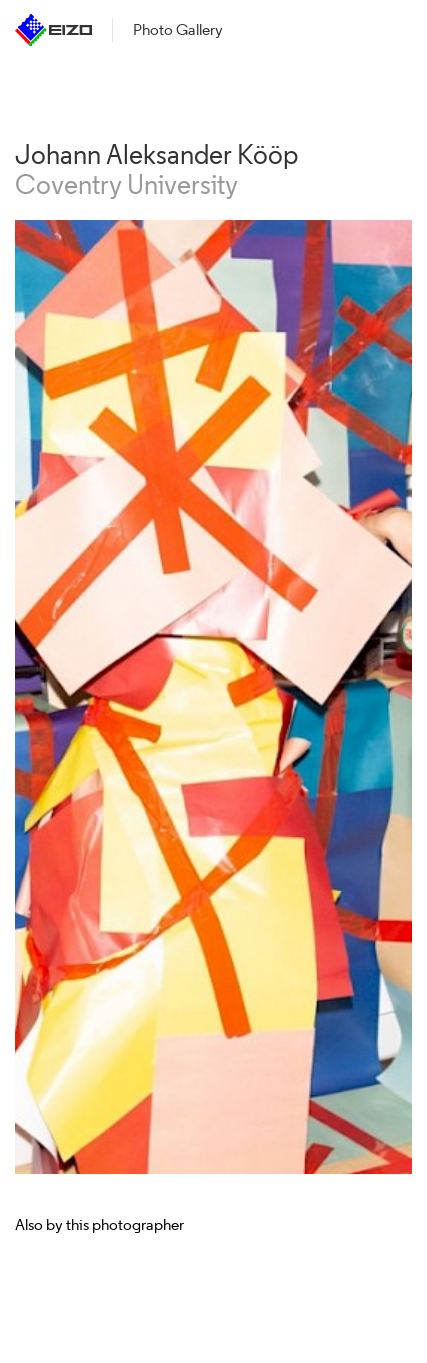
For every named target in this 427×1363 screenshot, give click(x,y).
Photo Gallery (178, 29)
